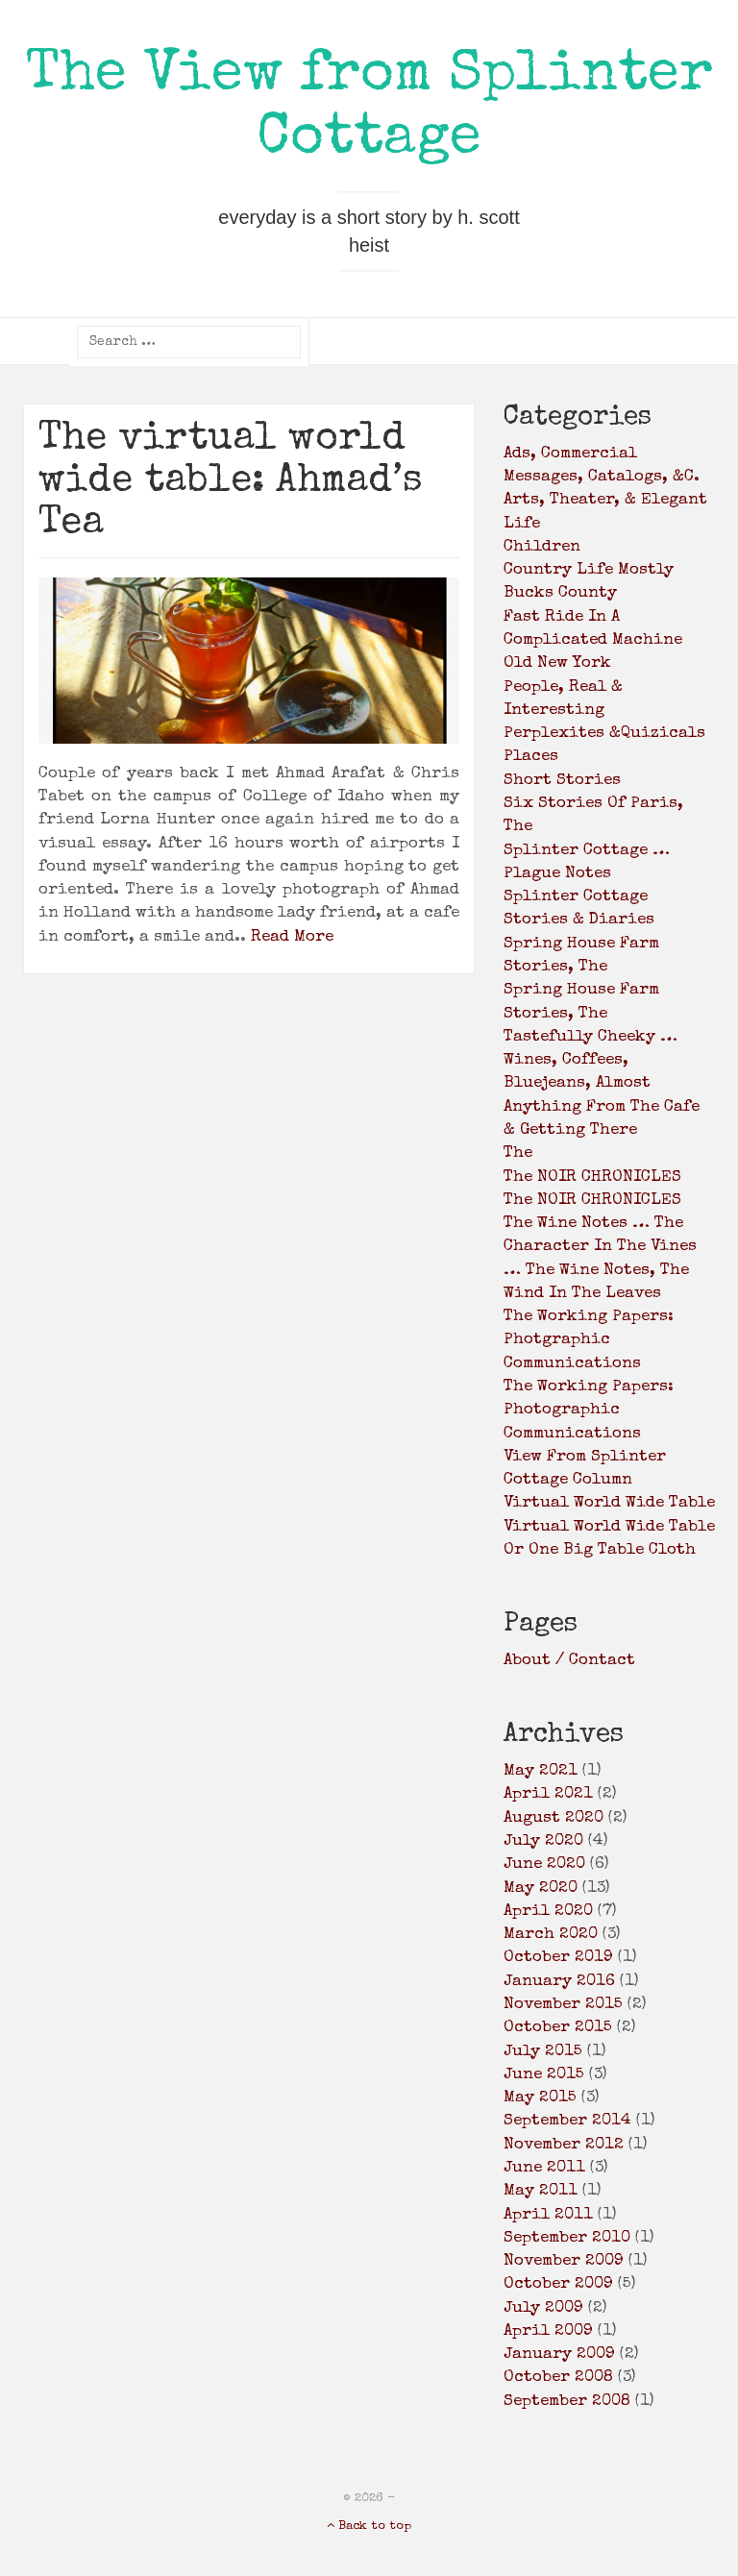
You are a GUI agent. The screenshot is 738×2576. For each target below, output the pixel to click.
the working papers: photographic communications (589, 1410)
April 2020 (548, 1911)
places (531, 756)
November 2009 (564, 2261)
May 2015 (540, 2098)
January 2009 (559, 2354)
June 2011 (544, 2168)
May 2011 (541, 2191)
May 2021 (541, 1771)
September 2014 (567, 2121)
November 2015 (563, 2005)
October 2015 (558, 2028)
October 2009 (558, 2284)
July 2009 (543, 2308)
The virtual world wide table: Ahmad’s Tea (230, 482)
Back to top (369, 2526)
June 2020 (544, 1864)
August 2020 (553, 1818)
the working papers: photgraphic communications (589, 1340)
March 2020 (551, 1934)
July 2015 (543, 2052)
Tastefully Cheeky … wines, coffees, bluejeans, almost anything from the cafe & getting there (602, 1084)
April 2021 (548, 1794)
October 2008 (558, 2377)
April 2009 (548, 2331)
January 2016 (559, 1982)
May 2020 (541, 1888)
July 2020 (543, 1841)
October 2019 (558, 1958)
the (518, 1153)
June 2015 (544, 2075)
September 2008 (567, 2401)
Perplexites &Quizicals (604, 733)
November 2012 (564, 2145)
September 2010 (567, 2238)
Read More (292, 937)
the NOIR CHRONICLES (592, 1177)
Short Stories (562, 781)
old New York (557, 663)
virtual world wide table (609, 1503)
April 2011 (548, 2215)
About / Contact (569, 1661)
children (542, 547)
